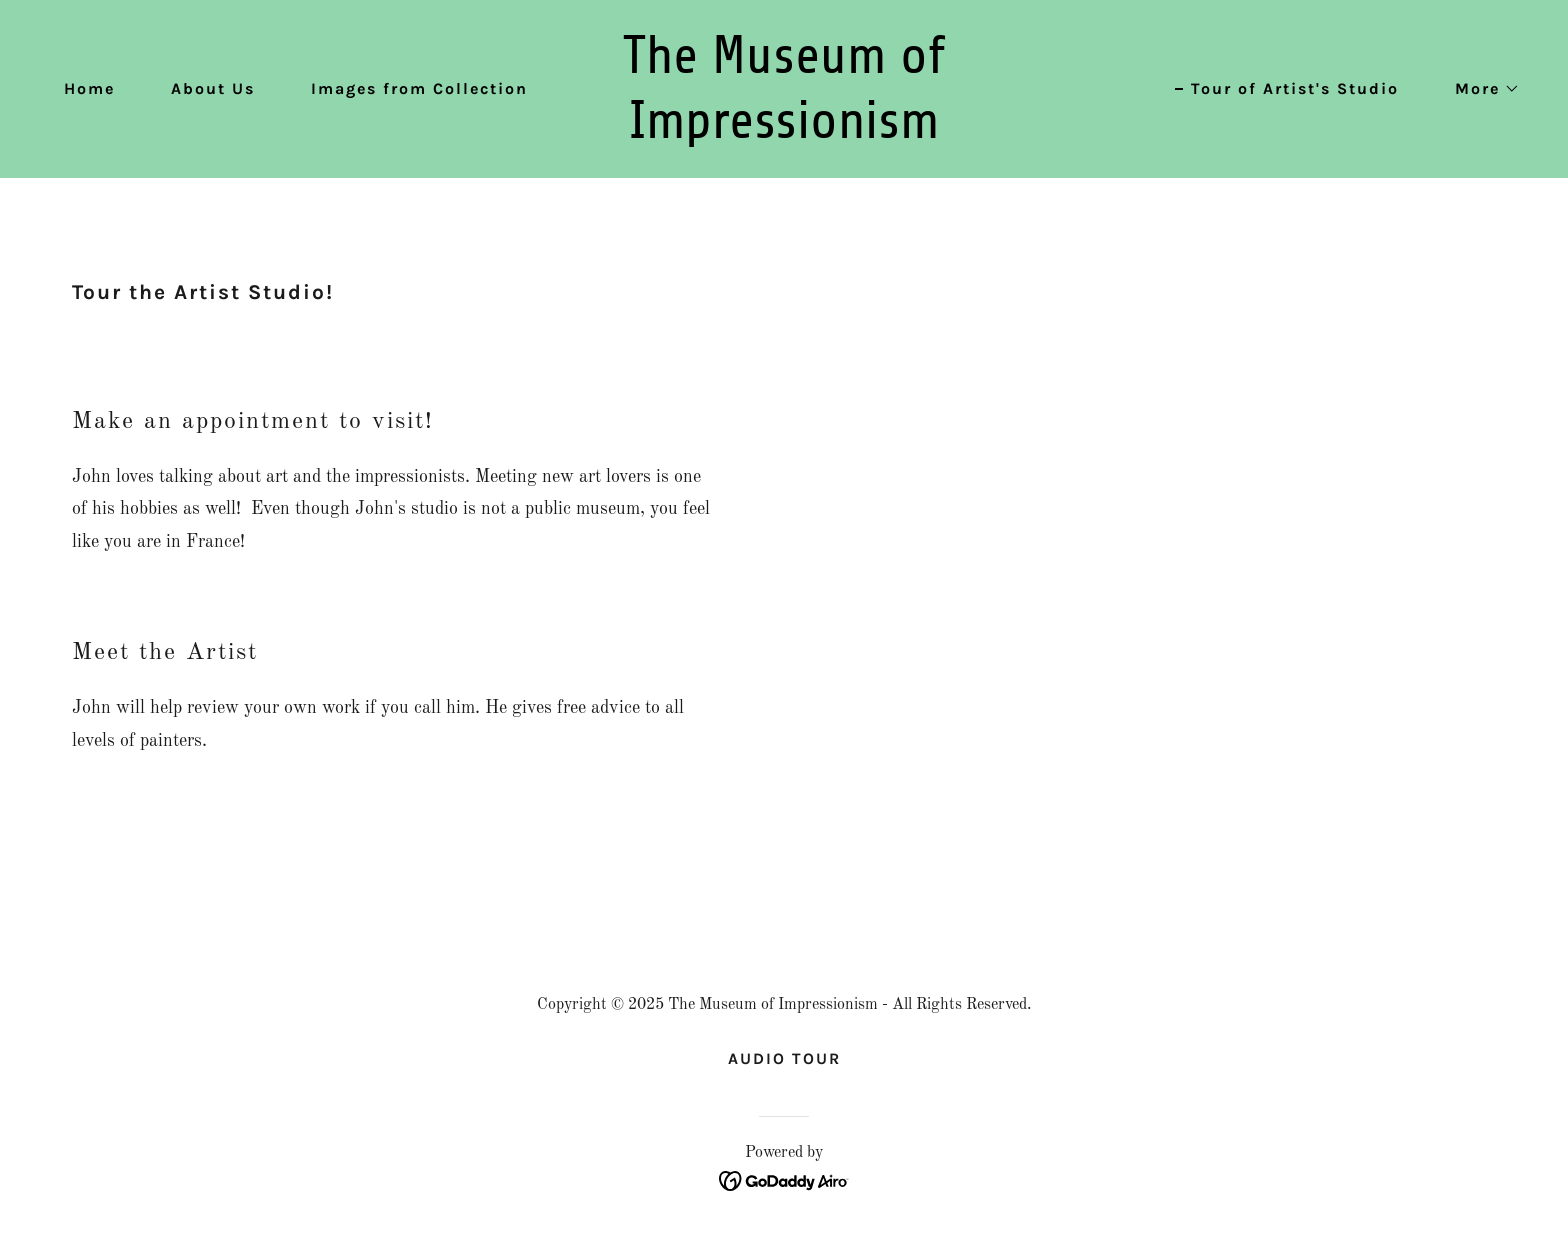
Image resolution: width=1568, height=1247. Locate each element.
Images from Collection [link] (419, 88)
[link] (784, 133)
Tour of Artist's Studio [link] (1295, 88)
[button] (1479, 89)
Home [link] (89, 88)
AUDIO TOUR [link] (784, 1058)
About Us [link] (213, 88)
